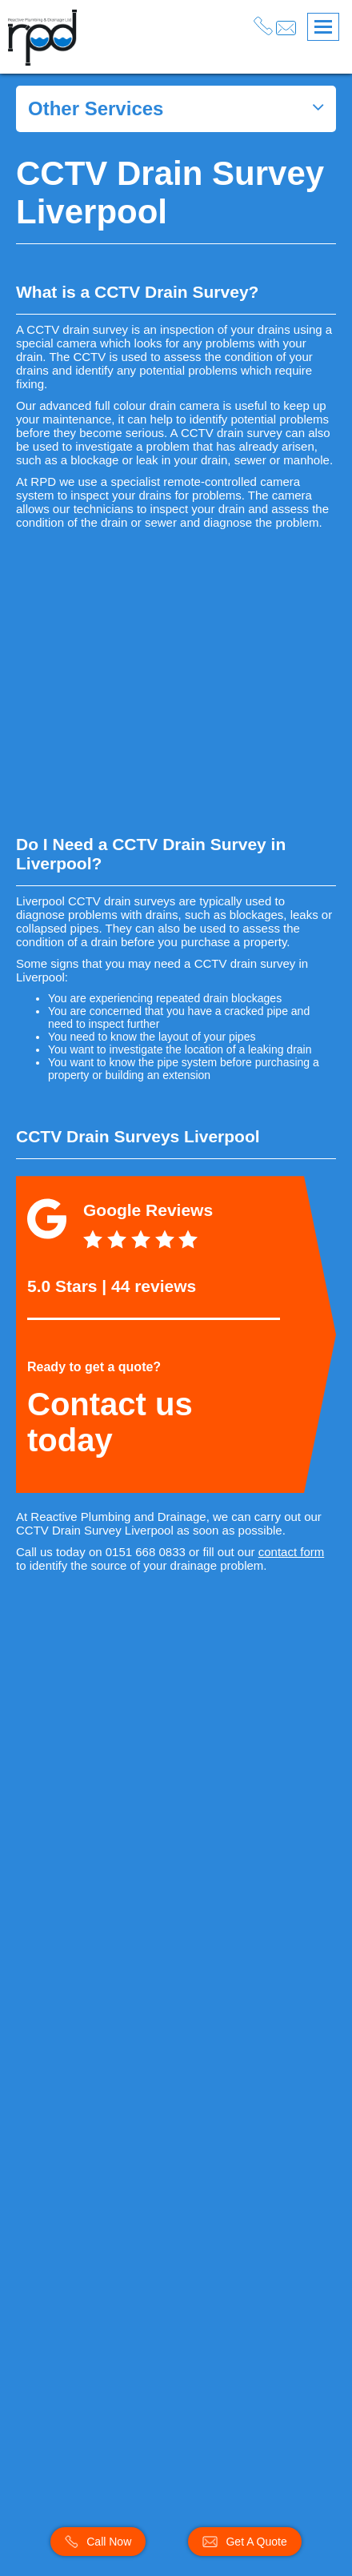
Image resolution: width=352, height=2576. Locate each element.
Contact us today (110, 1422)
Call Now (98, 2541)
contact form (291, 1552)
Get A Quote (244, 2541)
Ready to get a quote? (94, 1367)
